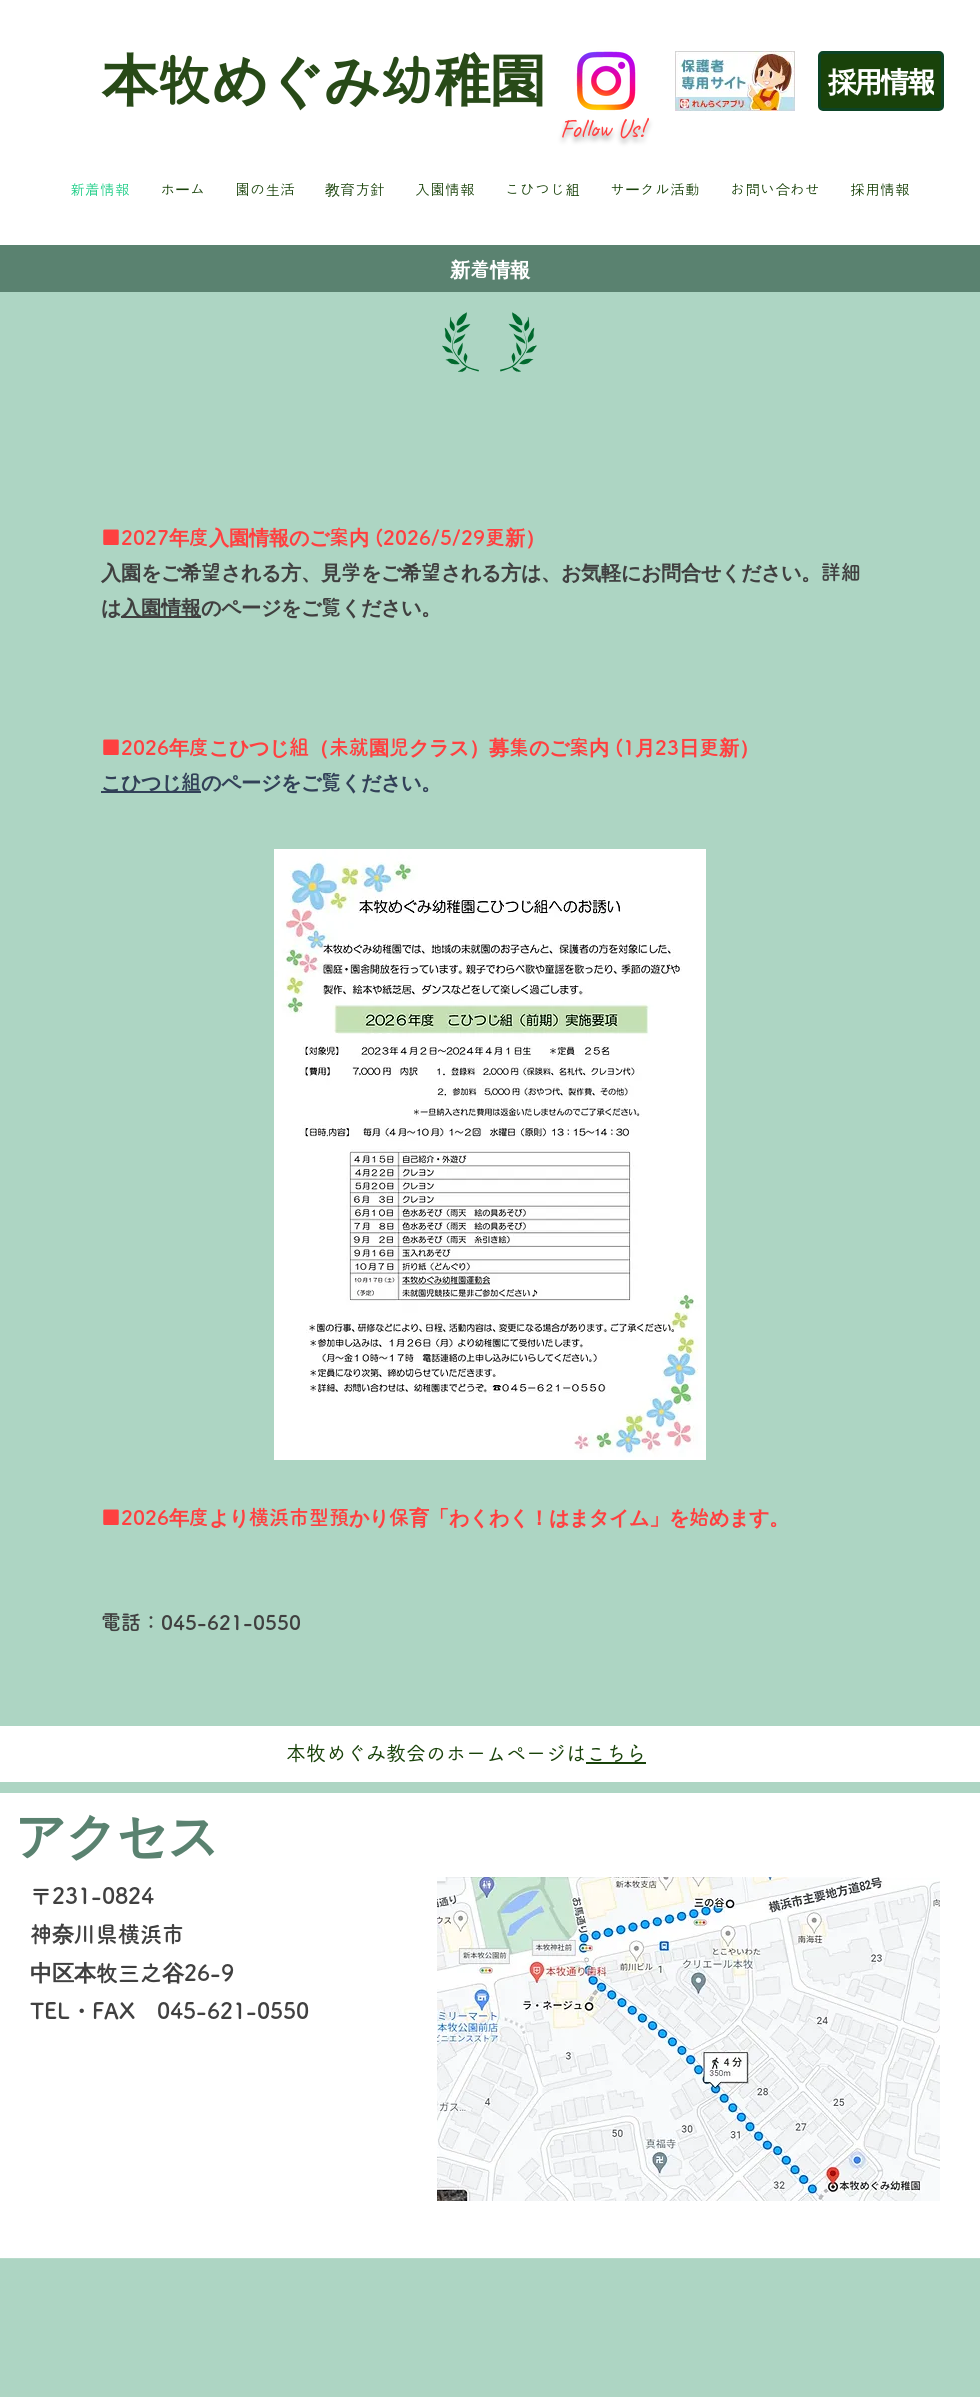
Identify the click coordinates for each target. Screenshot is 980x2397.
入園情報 (161, 607)
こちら (616, 1753)
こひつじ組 (151, 782)
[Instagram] (606, 81)
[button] (265, 190)
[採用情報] (881, 81)
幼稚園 (462, 79)
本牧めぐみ (241, 79)
